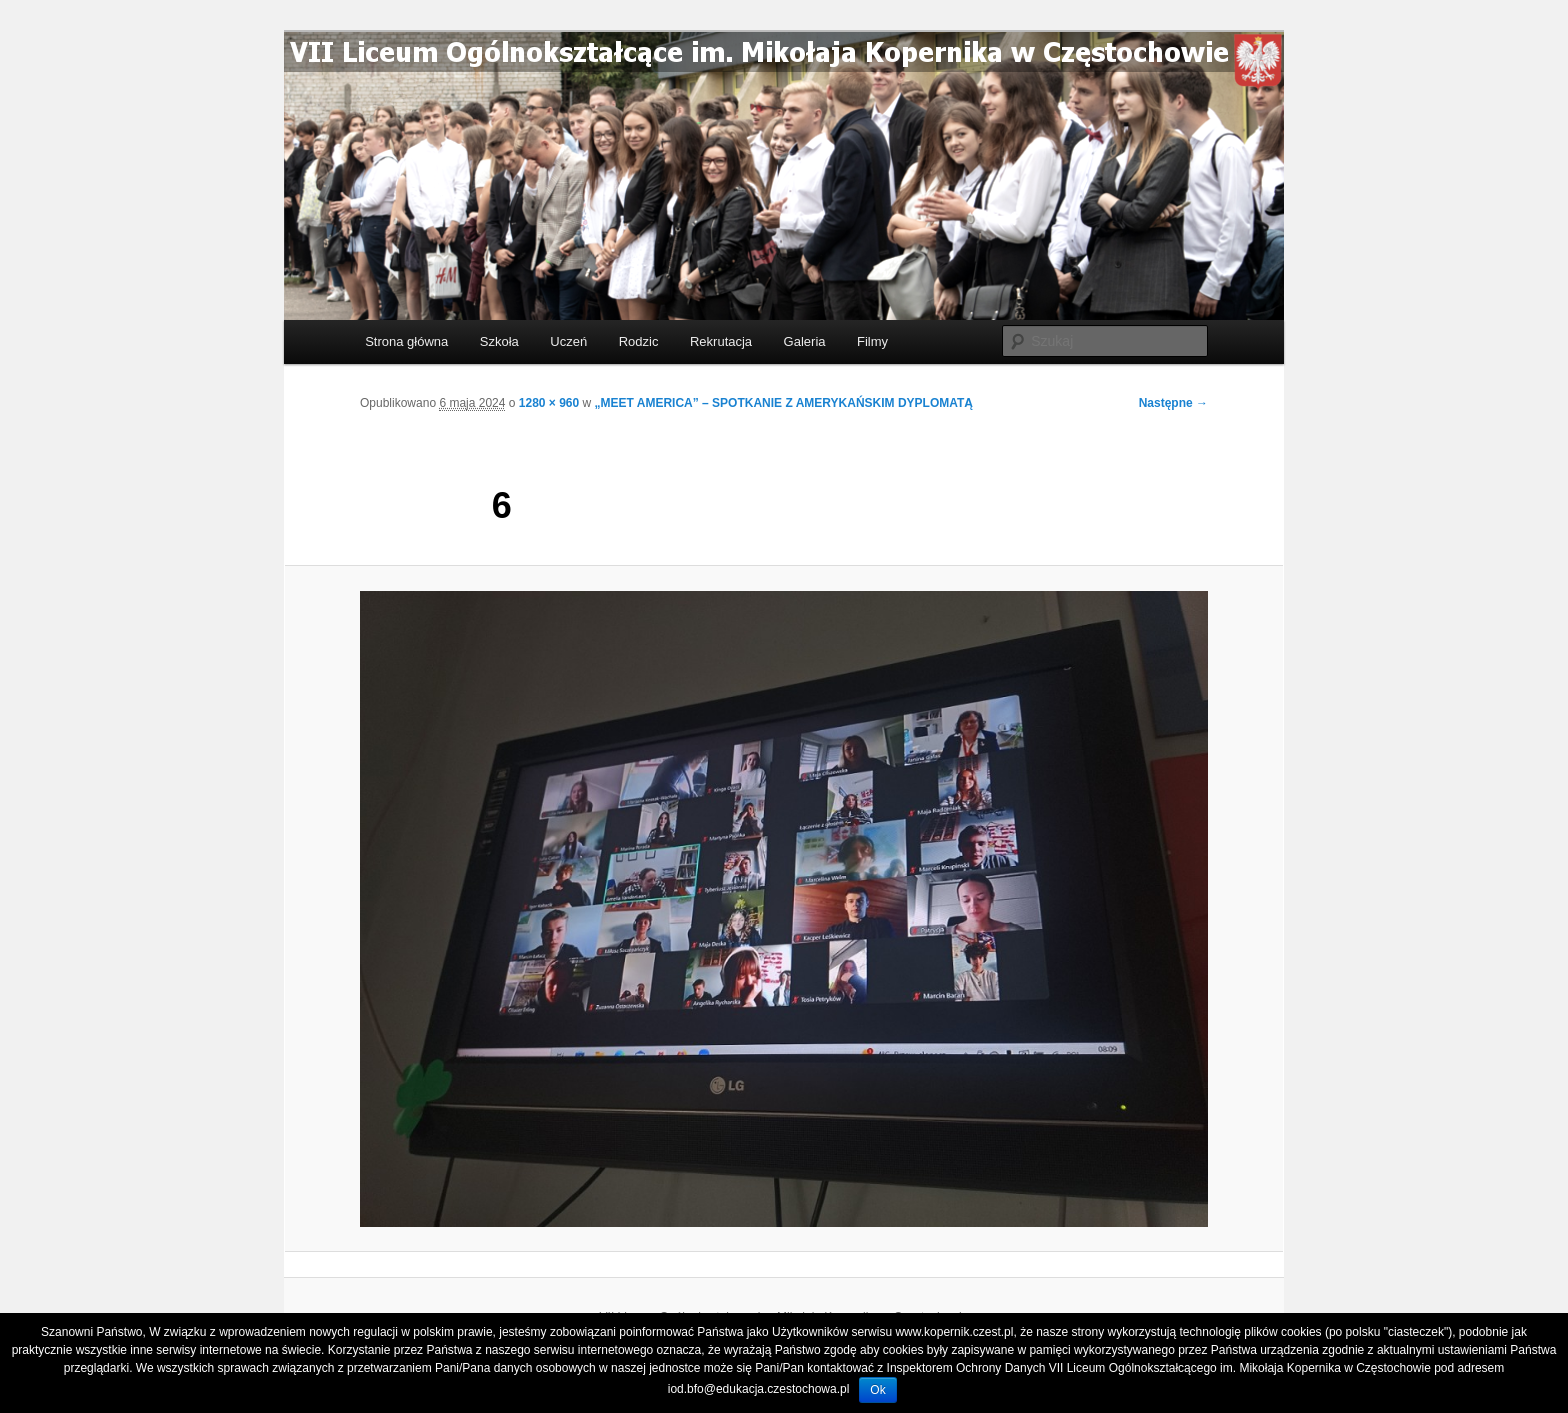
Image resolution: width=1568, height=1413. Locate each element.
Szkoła (499, 341)
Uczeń (568, 341)
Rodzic (639, 341)
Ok (877, 1390)
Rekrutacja (721, 341)
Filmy (872, 341)
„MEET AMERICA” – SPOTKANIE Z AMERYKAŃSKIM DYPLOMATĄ (784, 403)
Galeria (805, 341)
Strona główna (406, 341)
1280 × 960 (549, 403)
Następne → (1173, 403)
